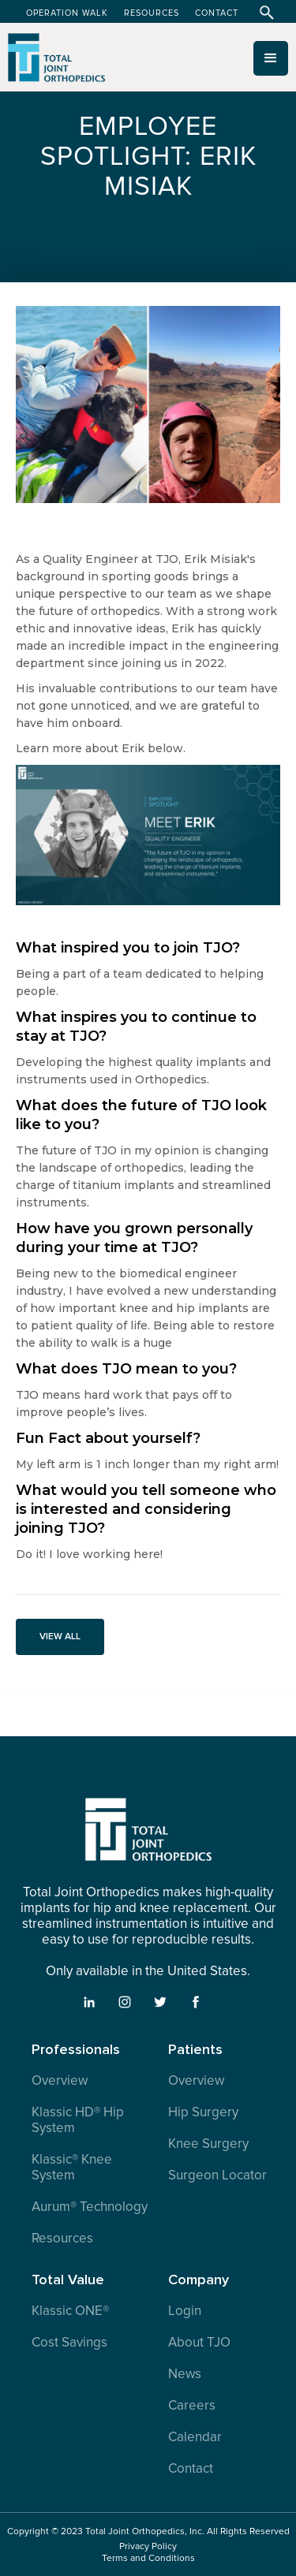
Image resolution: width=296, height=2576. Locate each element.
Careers (191, 2406)
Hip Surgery (203, 2112)
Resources (62, 2238)
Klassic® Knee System (72, 2167)
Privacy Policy (148, 2546)
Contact (190, 2469)
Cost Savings (69, 2342)
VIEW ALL (60, 1636)
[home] (53, 64)
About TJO (199, 2342)
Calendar (195, 2437)
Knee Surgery (208, 2144)
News (184, 2374)
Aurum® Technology (90, 2207)
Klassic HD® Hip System (78, 2120)
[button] (270, 58)
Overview (60, 2081)
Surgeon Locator (217, 2175)
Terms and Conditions (148, 2558)
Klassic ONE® (70, 2311)
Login (184, 2311)
